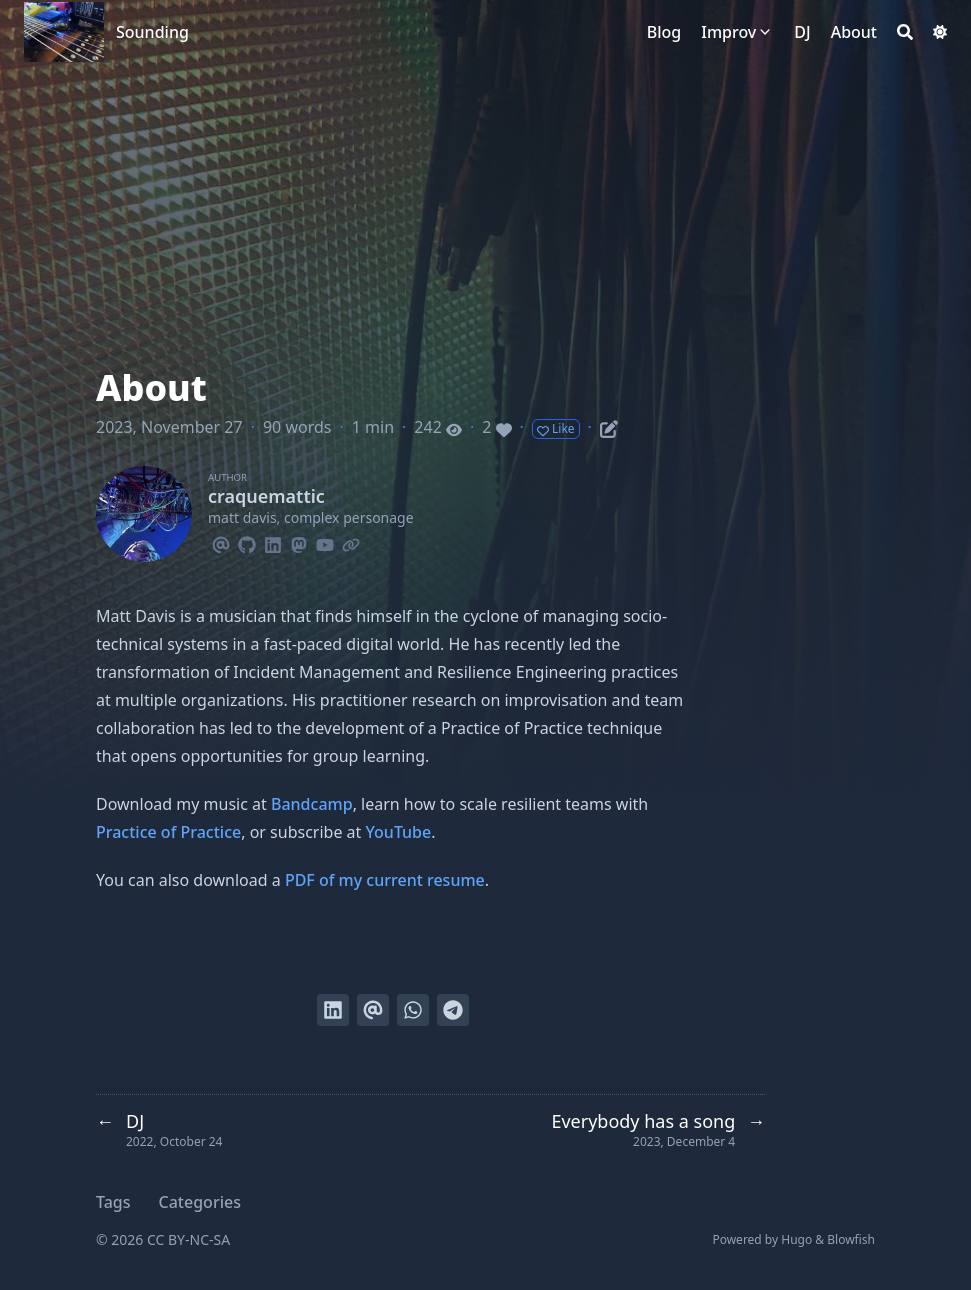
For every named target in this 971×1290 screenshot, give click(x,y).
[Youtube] (325, 542)
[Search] (905, 32)
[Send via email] (373, 1010)
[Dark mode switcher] (940, 32)
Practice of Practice (168, 832)
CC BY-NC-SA (188, 1239)
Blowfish (851, 1239)
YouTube (399, 832)
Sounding (152, 32)
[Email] (221, 542)
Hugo (796, 1239)
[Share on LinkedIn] (333, 1010)
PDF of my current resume (385, 880)
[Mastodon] (299, 542)
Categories (200, 1202)
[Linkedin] (273, 542)
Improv (728, 32)
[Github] (247, 542)
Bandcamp (312, 804)
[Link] (351, 542)
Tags (113, 1202)
